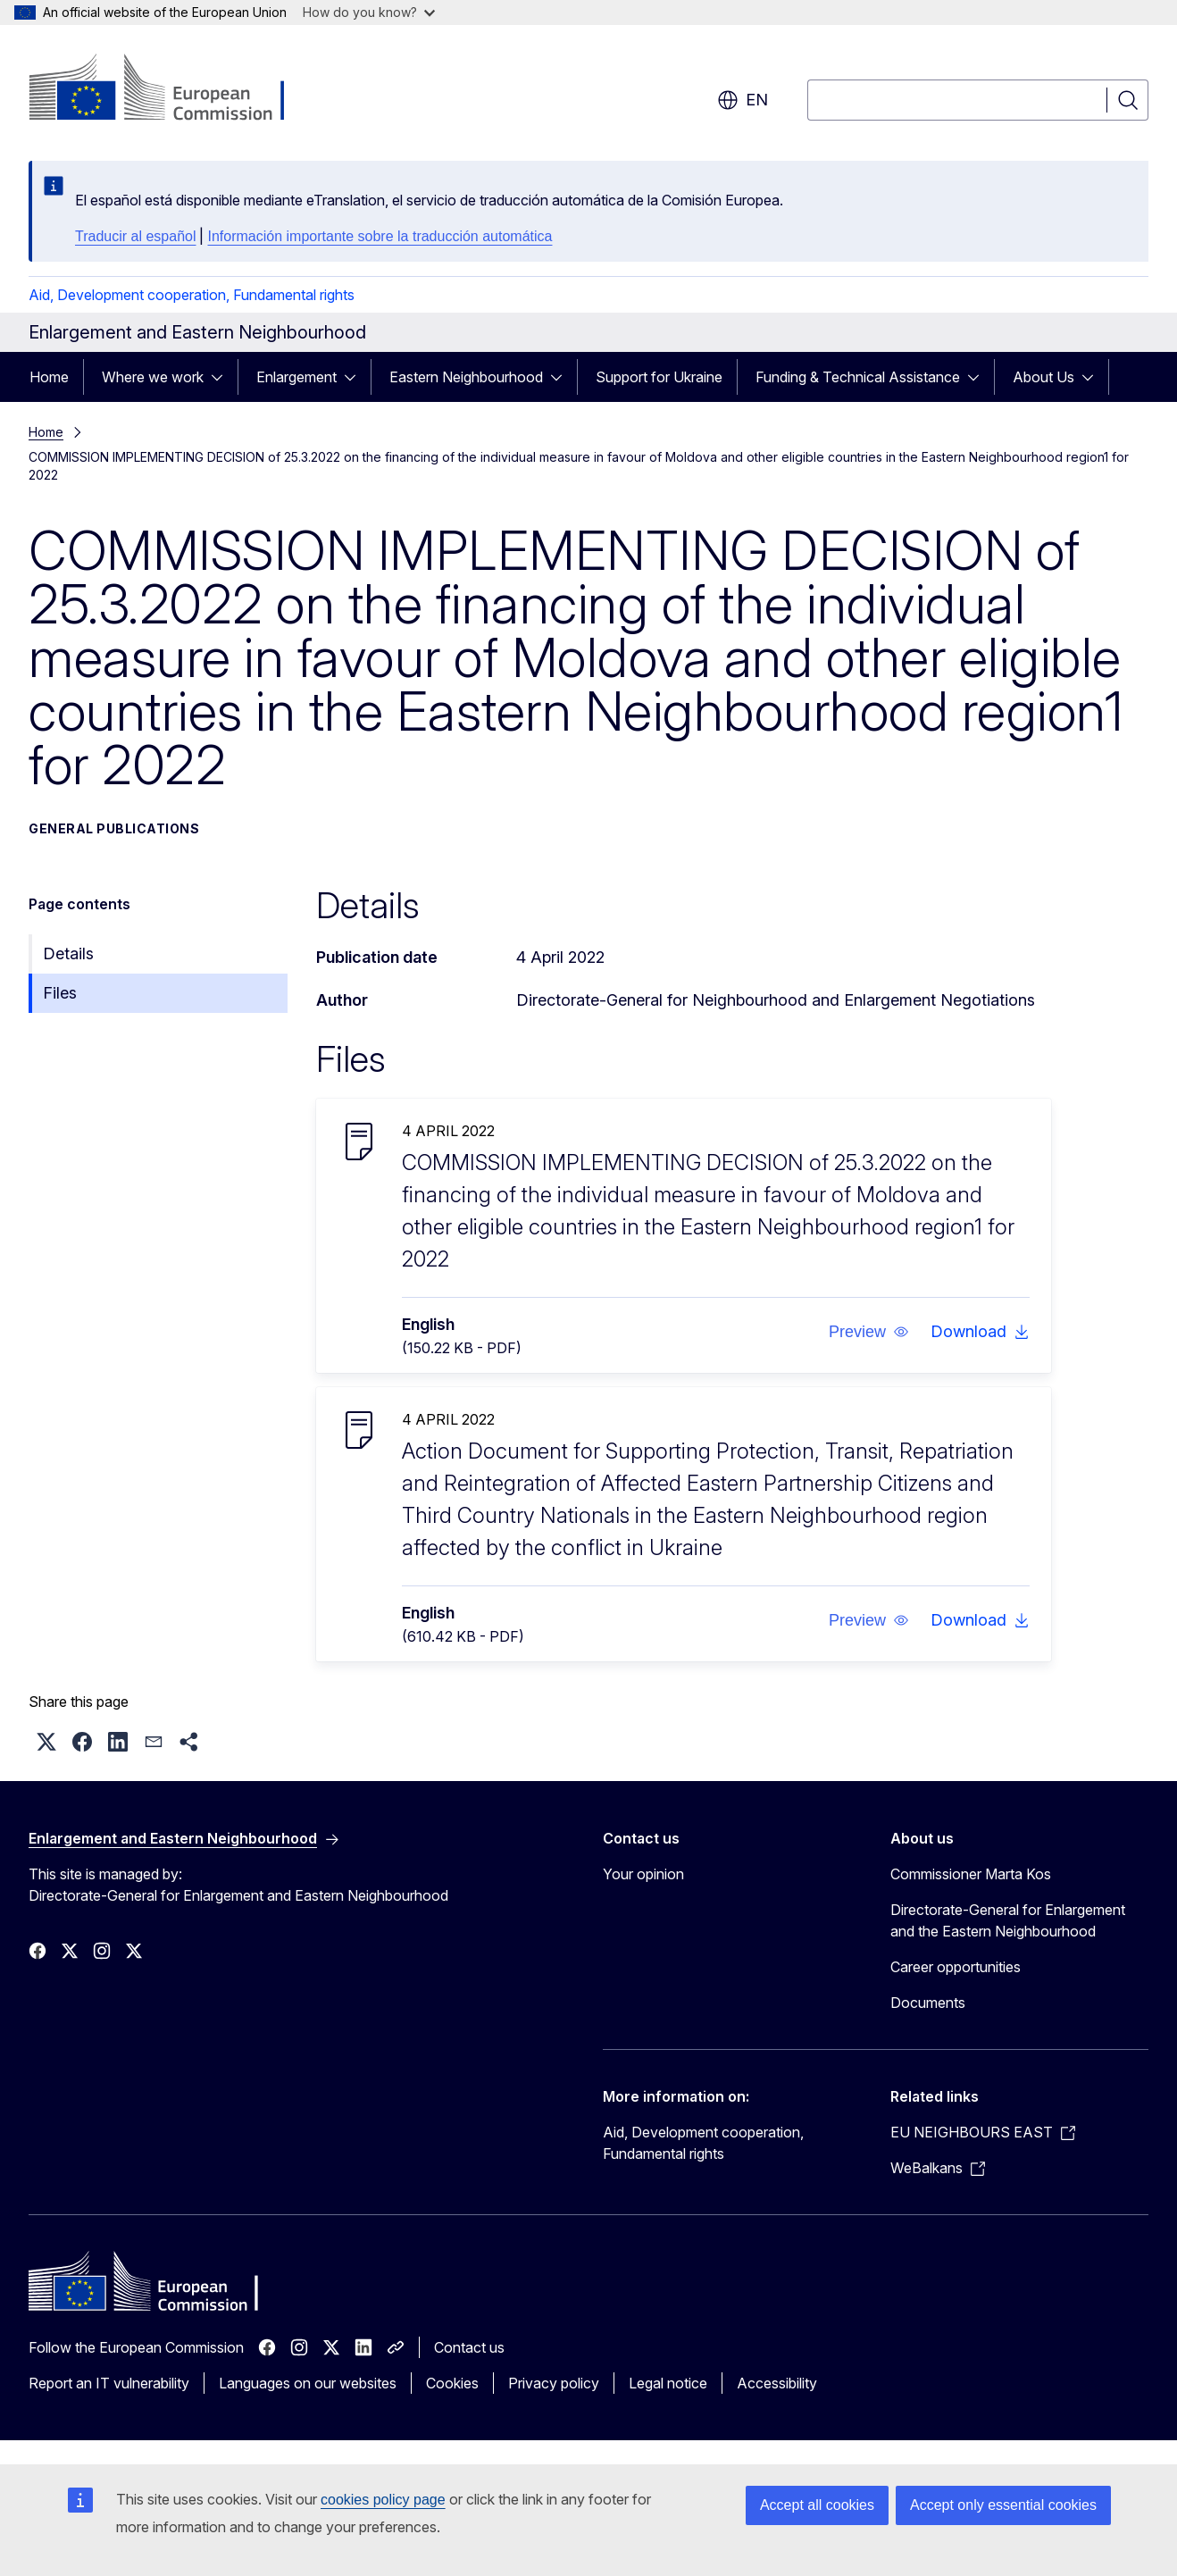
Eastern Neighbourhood (466, 377)
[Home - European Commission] (173, 89)
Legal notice (668, 2383)
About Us (1043, 377)
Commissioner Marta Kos (970, 1874)
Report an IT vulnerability (109, 2383)
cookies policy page (383, 2499)
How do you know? (369, 12)
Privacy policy (553, 2383)
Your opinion (643, 1874)
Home (49, 377)
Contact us (469, 2347)
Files (60, 992)
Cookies (452, 2383)
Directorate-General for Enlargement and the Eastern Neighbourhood (1007, 1920)
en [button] (742, 100)
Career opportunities (955, 1967)
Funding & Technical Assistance (857, 377)
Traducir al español (135, 236)
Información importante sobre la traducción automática (379, 236)
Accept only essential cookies (1003, 2505)
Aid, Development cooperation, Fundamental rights (192, 295)
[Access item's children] (222, 377)
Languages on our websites (308, 2383)
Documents (927, 2002)
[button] (868, 1332)
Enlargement (296, 377)
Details (68, 953)
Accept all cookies (817, 2505)
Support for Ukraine (659, 377)
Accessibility (777, 2383)
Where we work (153, 377)
